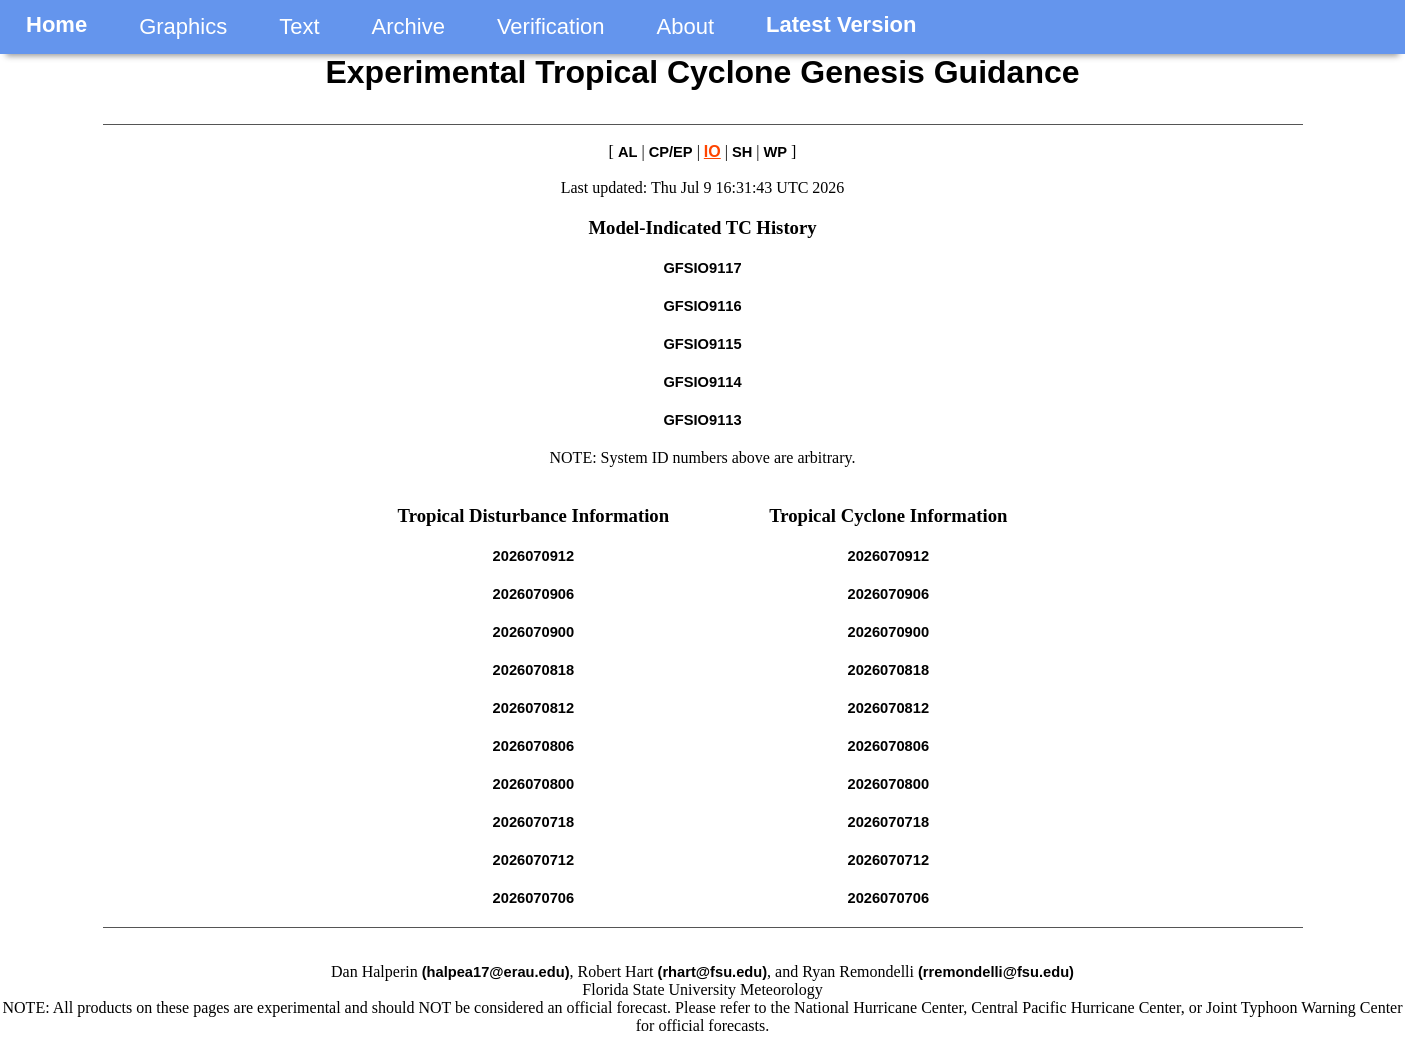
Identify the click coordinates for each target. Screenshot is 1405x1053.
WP (776, 152)
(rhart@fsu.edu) (713, 972)
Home (56, 24)
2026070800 (534, 784)
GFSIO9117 (702, 268)
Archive (408, 26)
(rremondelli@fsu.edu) (996, 972)
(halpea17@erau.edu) (496, 972)
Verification (551, 26)
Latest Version (841, 24)
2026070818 (534, 670)
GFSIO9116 (702, 306)
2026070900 (534, 632)
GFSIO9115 (702, 344)
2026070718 (534, 822)
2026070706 (534, 898)
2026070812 (534, 708)
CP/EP (671, 152)
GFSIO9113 (702, 420)
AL (628, 152)
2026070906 (534, 594)
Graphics (183, 26)
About (686, 26)
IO (712, 151)
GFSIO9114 (702, 382)
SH (742, 152)
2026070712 (534, 860)
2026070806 (534, 746)
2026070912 (534, 556)
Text (299, 26)
